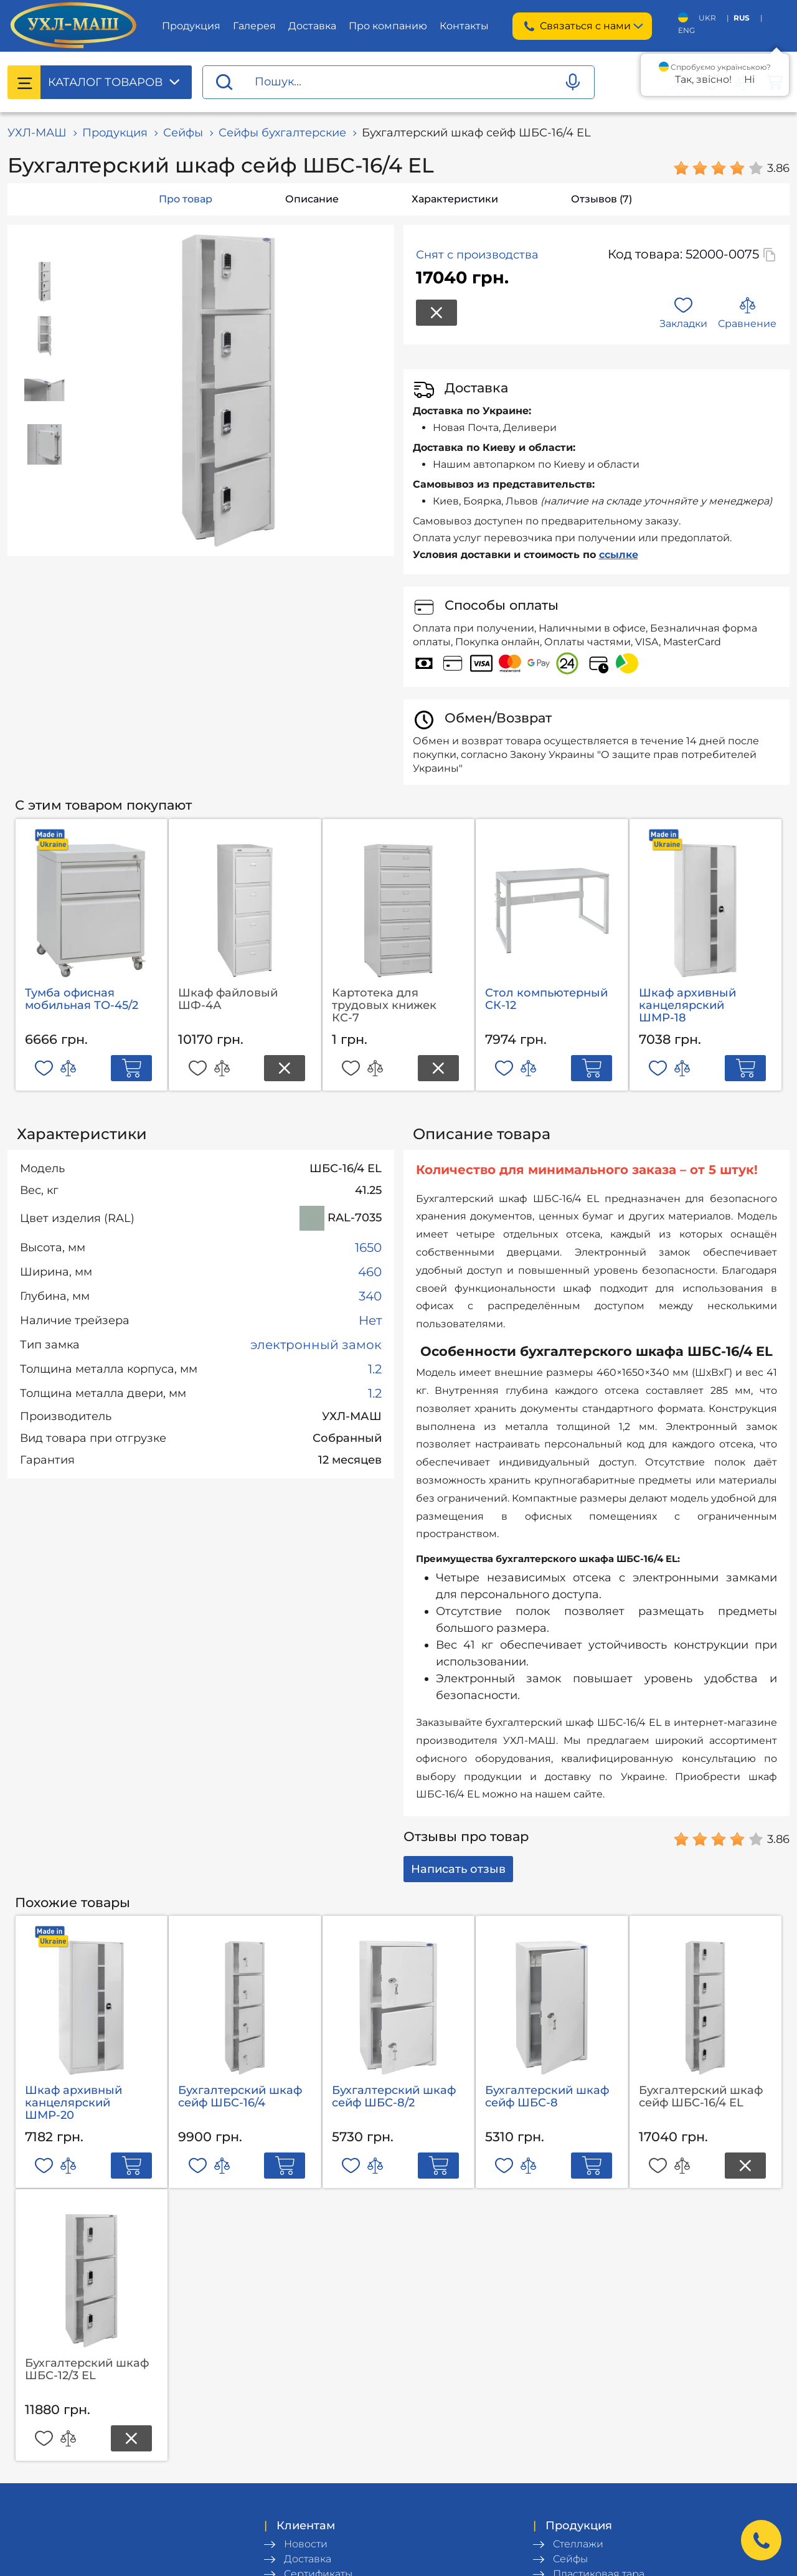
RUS (741, 17)
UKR (707, 17)
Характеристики (455, 199)
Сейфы (183, 133)
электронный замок (316, 1344)
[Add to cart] (131, 1068)
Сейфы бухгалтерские (282, 133)
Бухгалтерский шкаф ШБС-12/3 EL (87, 2369)
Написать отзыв (458, 1869)
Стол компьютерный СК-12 (546, 999)
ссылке (618, 555)
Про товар (185, 199)
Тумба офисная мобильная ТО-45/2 (81, 999)
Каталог (105, 82)
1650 (368, 1247)
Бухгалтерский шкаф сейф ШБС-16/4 (240, 2096)
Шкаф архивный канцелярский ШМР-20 (73, 2102)
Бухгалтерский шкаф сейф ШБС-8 (547, 2096)
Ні (749, 79)
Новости (306, 2544)
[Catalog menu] (24, 82)
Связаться (582, 26)
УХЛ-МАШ (37, 133)
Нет (370, 1320)
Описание (312, 199)
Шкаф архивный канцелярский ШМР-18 (687, 1005)
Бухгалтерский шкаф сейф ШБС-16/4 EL (701, 2096)
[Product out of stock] (284, 1068)
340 (370, 1296)
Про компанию (388, 26)
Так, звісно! (703, 79)
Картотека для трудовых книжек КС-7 (384, 1005)
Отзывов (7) (601, 199)
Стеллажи (578, 2544)
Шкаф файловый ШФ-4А (228, 999)
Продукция (191, 26)
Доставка (312, 26)
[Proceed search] (224, 82)
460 (370, 1271)
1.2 (375, 1368)
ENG (686, 30)
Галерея (254, 26)
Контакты (464, 26)
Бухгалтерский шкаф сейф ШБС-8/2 (394, 2096)
